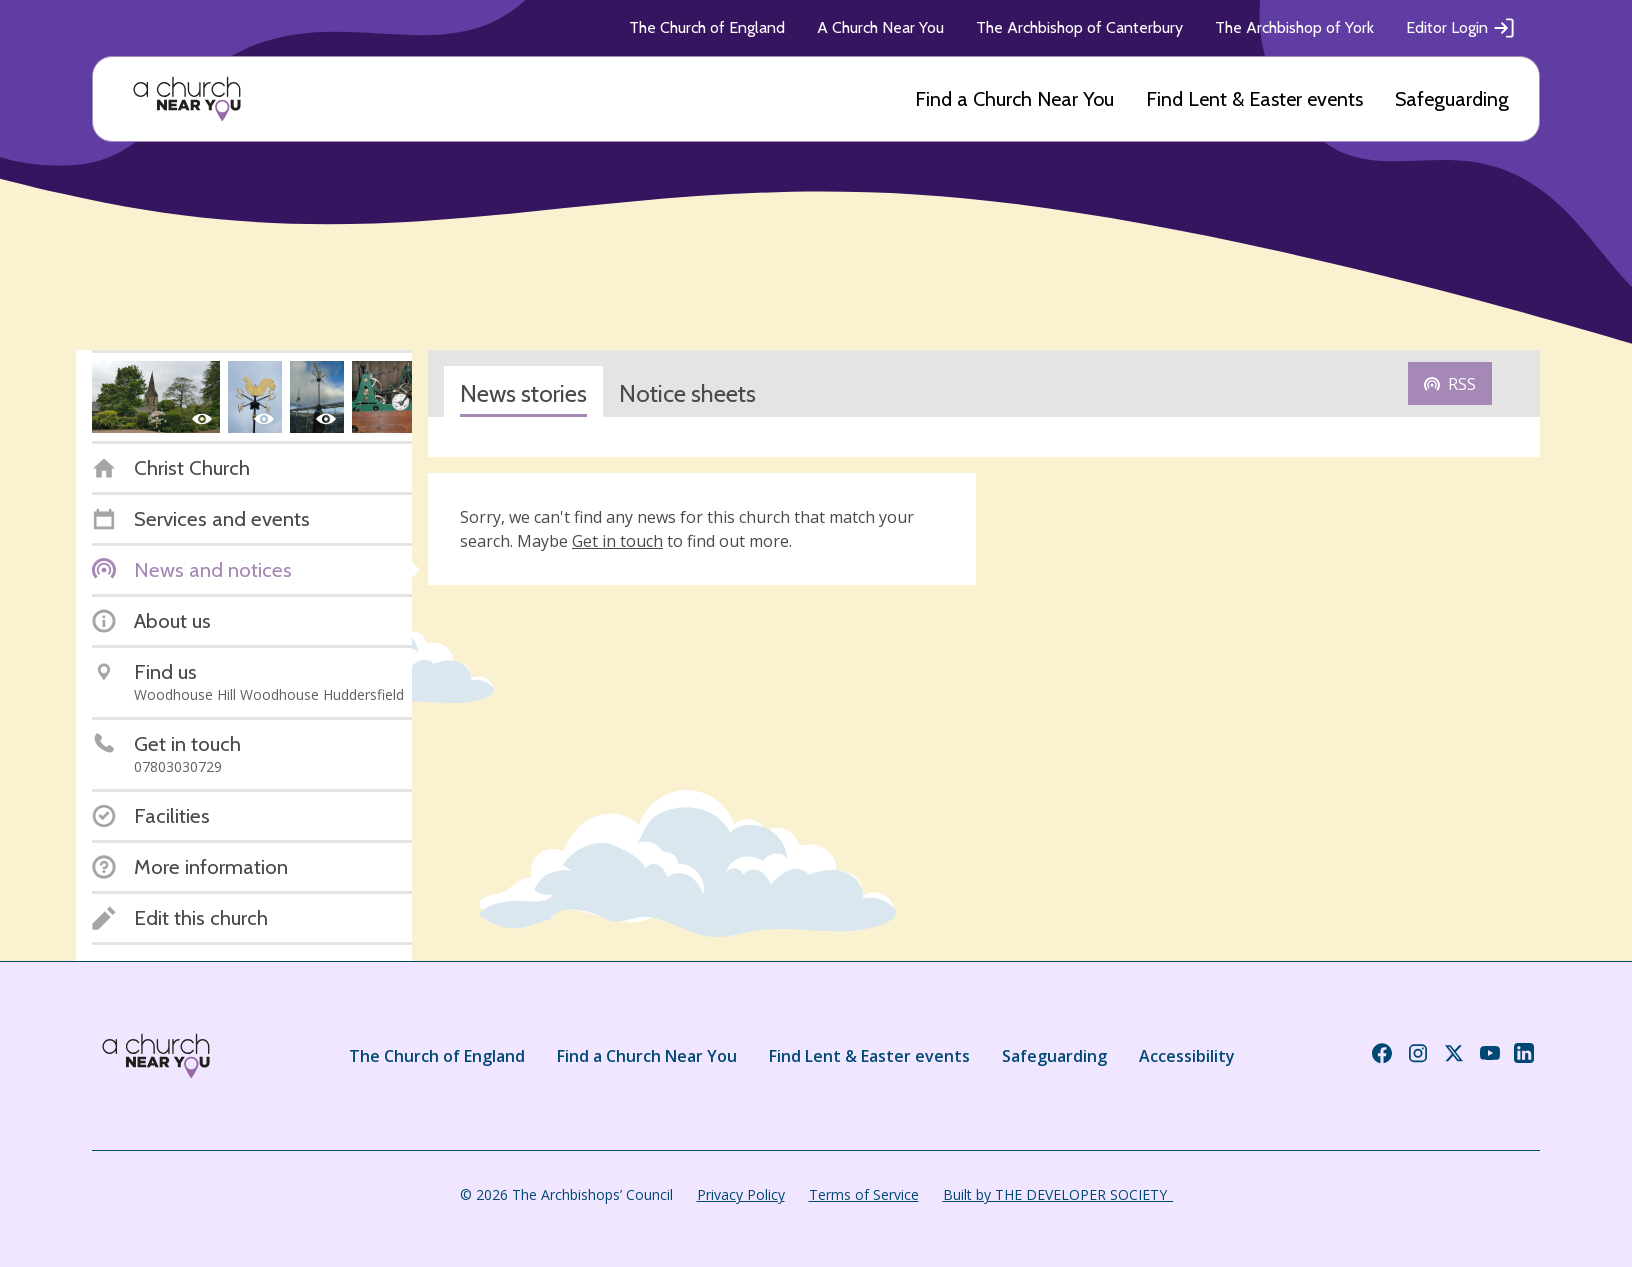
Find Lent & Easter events (1254, 99)
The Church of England (707, 27)
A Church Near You (880, 27)
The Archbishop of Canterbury (1079, 27)
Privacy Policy (741, 1194)
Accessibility (1187, 1056)
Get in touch (617, 541)
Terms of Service (864, 1194)
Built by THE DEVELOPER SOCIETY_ (1058, 1194)
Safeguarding (1452, 99)
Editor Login (1461, 28)
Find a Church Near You (1014, 99)
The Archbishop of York (1294, 27)
